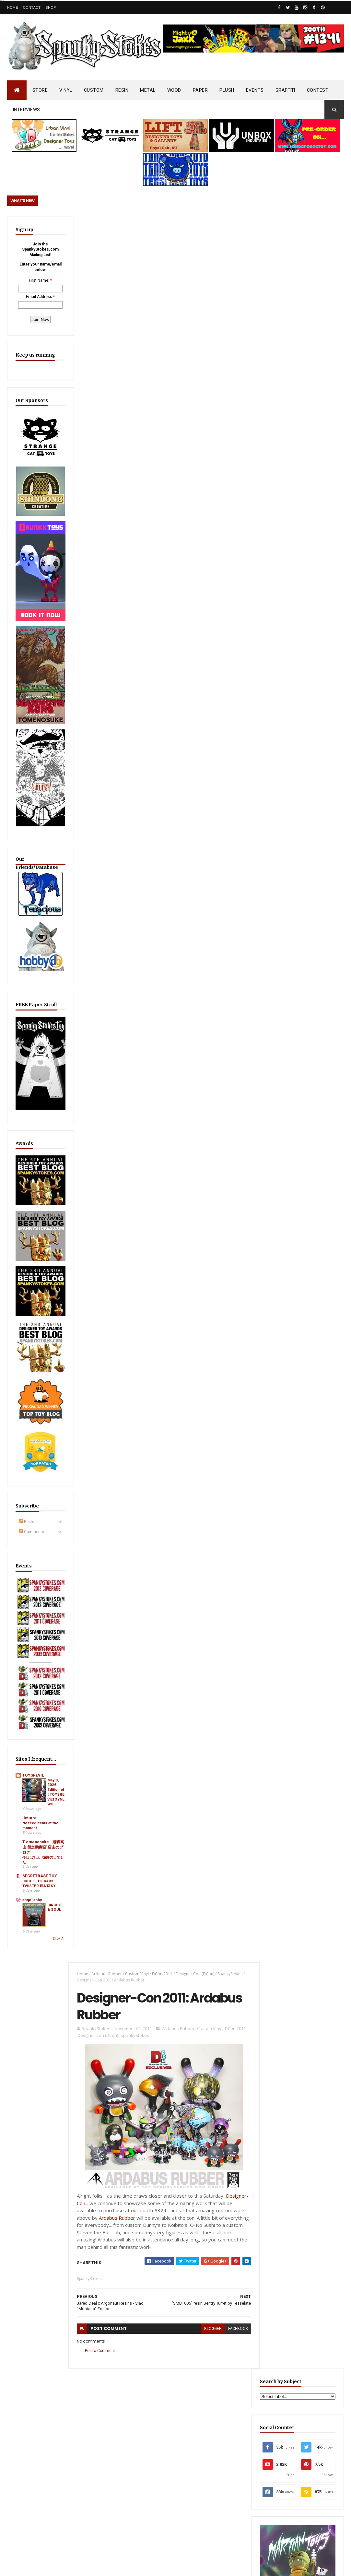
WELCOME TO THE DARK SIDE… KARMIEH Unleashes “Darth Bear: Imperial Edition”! (188, 2453)
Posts (26, 1420)
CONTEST (318, 90)
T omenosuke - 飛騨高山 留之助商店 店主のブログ (34, 1749)
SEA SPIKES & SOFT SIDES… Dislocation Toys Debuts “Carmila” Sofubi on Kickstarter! (190, 2359)
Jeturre (24, 1713)
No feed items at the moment (31, 1721)
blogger (209, 583)
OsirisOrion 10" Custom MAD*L (186, 2319)
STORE (40, 90)
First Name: (35, 280)
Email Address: (35, 302)
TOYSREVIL (28, 1659)
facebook (235, 583)
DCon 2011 (161, 228)
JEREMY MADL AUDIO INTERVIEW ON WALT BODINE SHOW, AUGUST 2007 (189, 2283)
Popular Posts (323, 1454)
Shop (50, 7)
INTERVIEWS (26, 109)
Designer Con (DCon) (194, 228)
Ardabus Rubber (105, 228)
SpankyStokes (228, 228)
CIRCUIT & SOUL (47, 1826)
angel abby (27, 1816)
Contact (32, 7)
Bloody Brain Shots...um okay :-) (301, 2275)
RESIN (122, 90)
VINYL (65, 90)
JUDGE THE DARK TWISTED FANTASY (33, 1793)
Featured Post (281, 1454)
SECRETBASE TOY (34, 1785)
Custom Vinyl (136, 228)
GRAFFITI (285, 90)
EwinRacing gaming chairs (302, 1231)
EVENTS (255, 90)
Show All (50, 1855)
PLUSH (226, 90)
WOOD (174, 90)
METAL (148, 90)
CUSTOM (94, 90)
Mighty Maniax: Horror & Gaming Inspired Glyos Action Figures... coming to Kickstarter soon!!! (302, 2386)
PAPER (200, 90)
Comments (31, 1430)
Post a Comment (99, 605)
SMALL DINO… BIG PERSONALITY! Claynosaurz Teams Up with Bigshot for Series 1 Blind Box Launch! (299, 1489)
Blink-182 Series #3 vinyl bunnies (301, 2309)
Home (12, 7)
